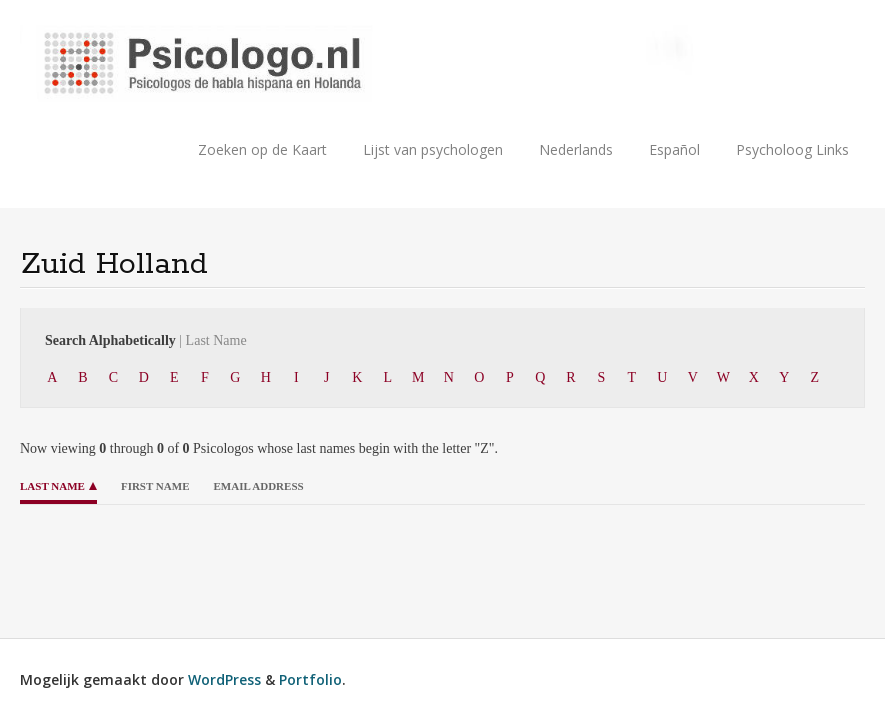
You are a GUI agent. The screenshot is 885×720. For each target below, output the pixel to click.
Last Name (52, 486)
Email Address (258, 486)
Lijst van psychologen (433, 149)
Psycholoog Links (792, 149)
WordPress (224, 679)
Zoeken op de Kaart (262, 149)
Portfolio (310, 679)
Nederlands (576, 149)
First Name (155, 486)
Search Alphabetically (146, 340)
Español (674, 149)
